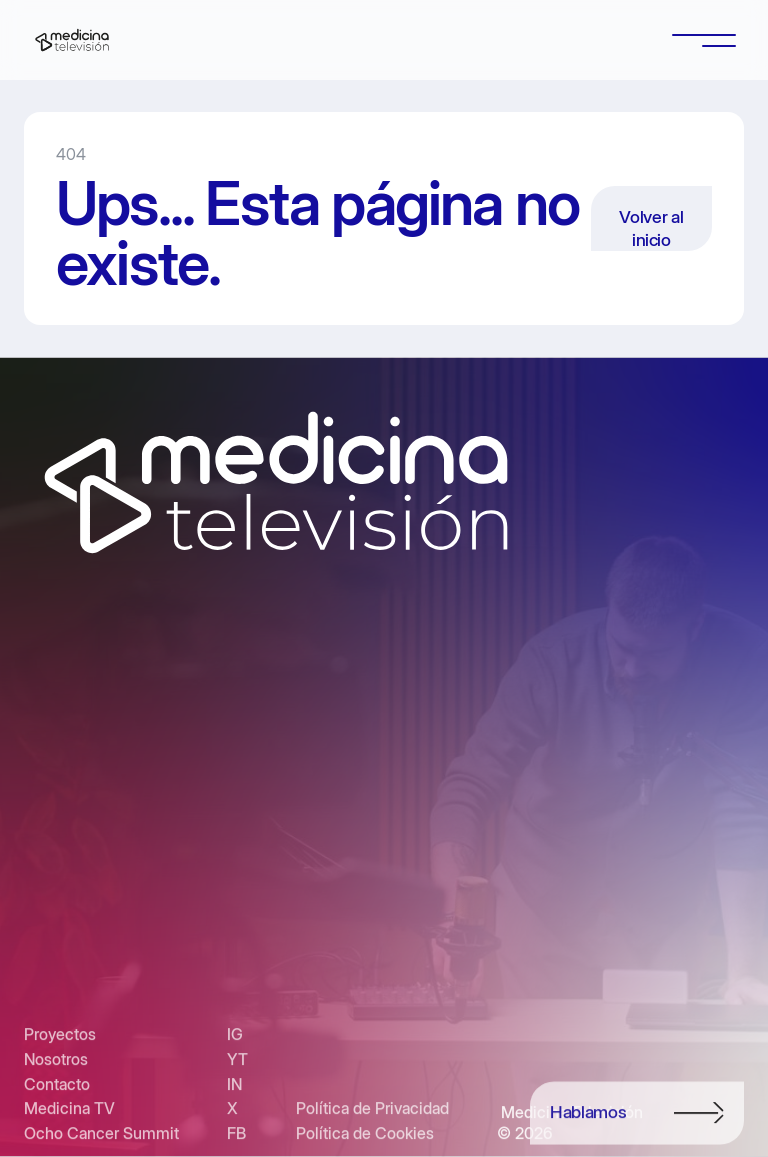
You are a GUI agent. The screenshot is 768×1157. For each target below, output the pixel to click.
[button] (704, 40)
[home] (72, 40)
